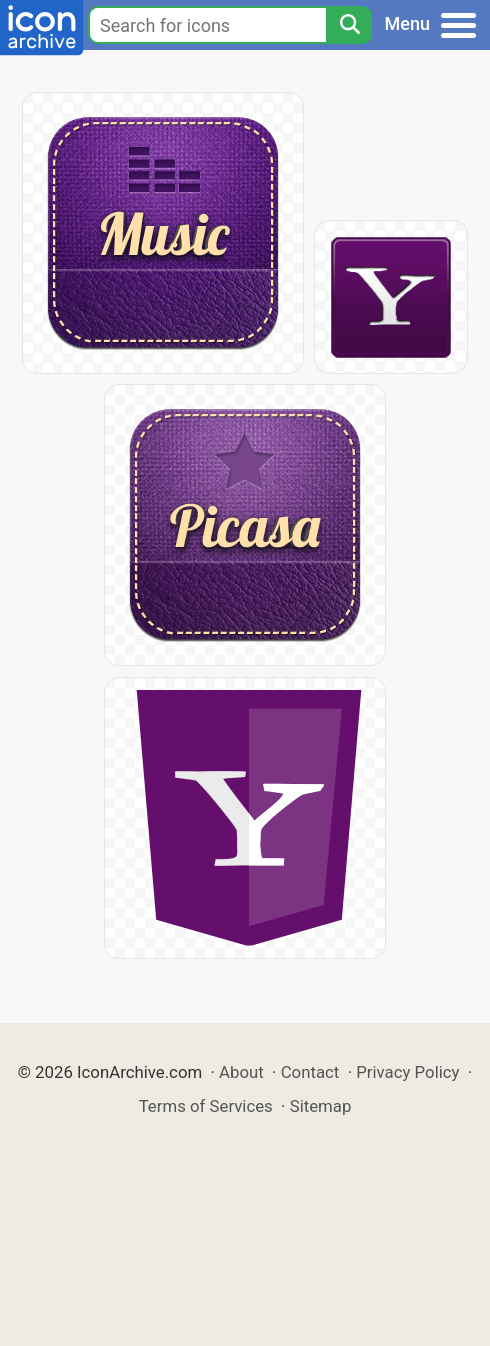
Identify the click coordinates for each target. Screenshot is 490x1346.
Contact (310, 1072)
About (241, 1072)
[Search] (349, 25)
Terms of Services (206, 1106)
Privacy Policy (407, 1072)
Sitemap (321, 1106)
